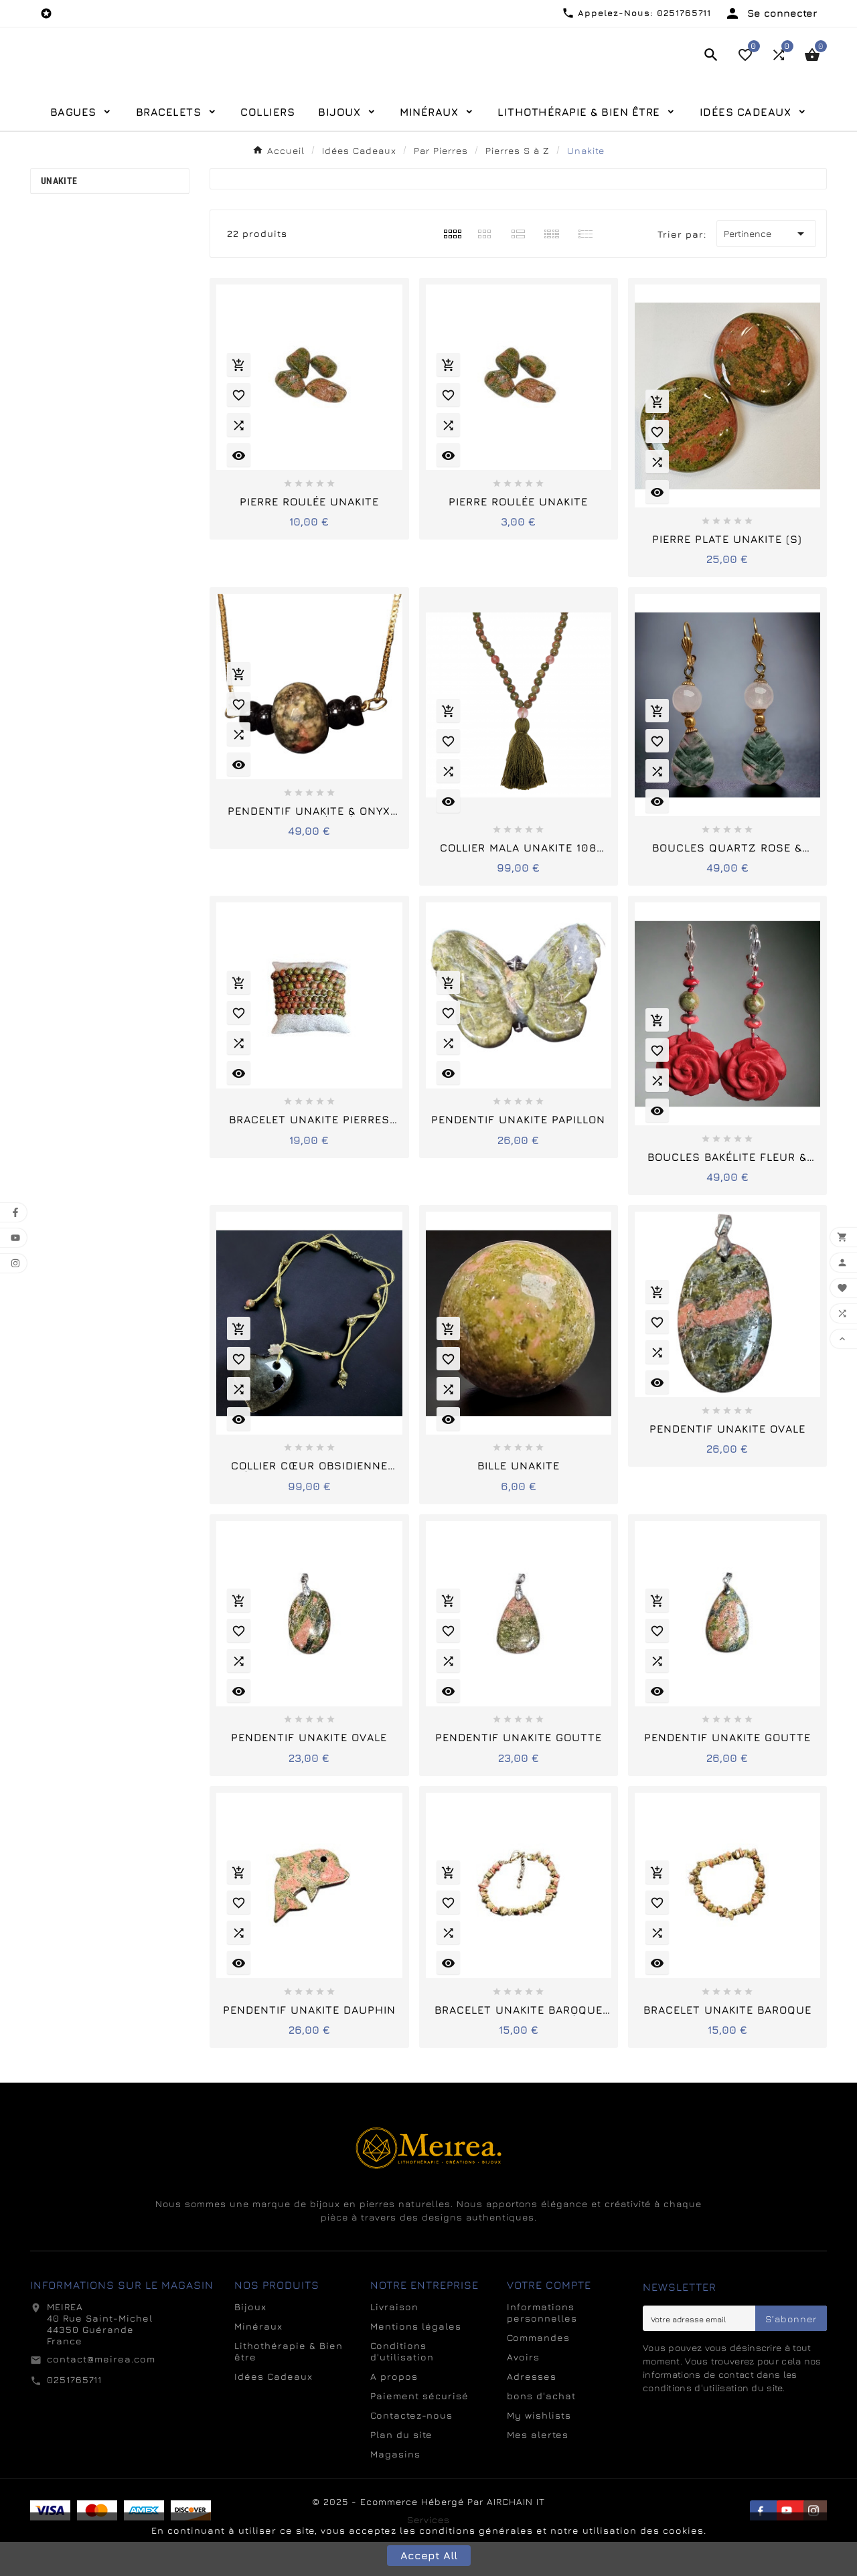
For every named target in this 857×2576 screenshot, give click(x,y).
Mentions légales (415, 2360)
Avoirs (523, 2391)
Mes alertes (537, 2468)
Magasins (395, 2488)
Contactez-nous (411, 2449)
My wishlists (539, 2449)
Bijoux (250, 2340)
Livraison (394, 2340)
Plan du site (401, 2468)
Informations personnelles (542, 2346)
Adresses (531, 2410)
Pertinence (766, 268)
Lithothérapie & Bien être (288, 2385)
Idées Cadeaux (273, 2410)
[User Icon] (770, 13)
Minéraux (258, 2360)
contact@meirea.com (101, 2393)
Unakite (59, 215)
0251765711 (74, 2413)
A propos (394, 2410)
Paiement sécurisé (419, 2429)
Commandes (538, 2371)
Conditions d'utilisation (402, 2385)
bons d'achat (541, 2429)
